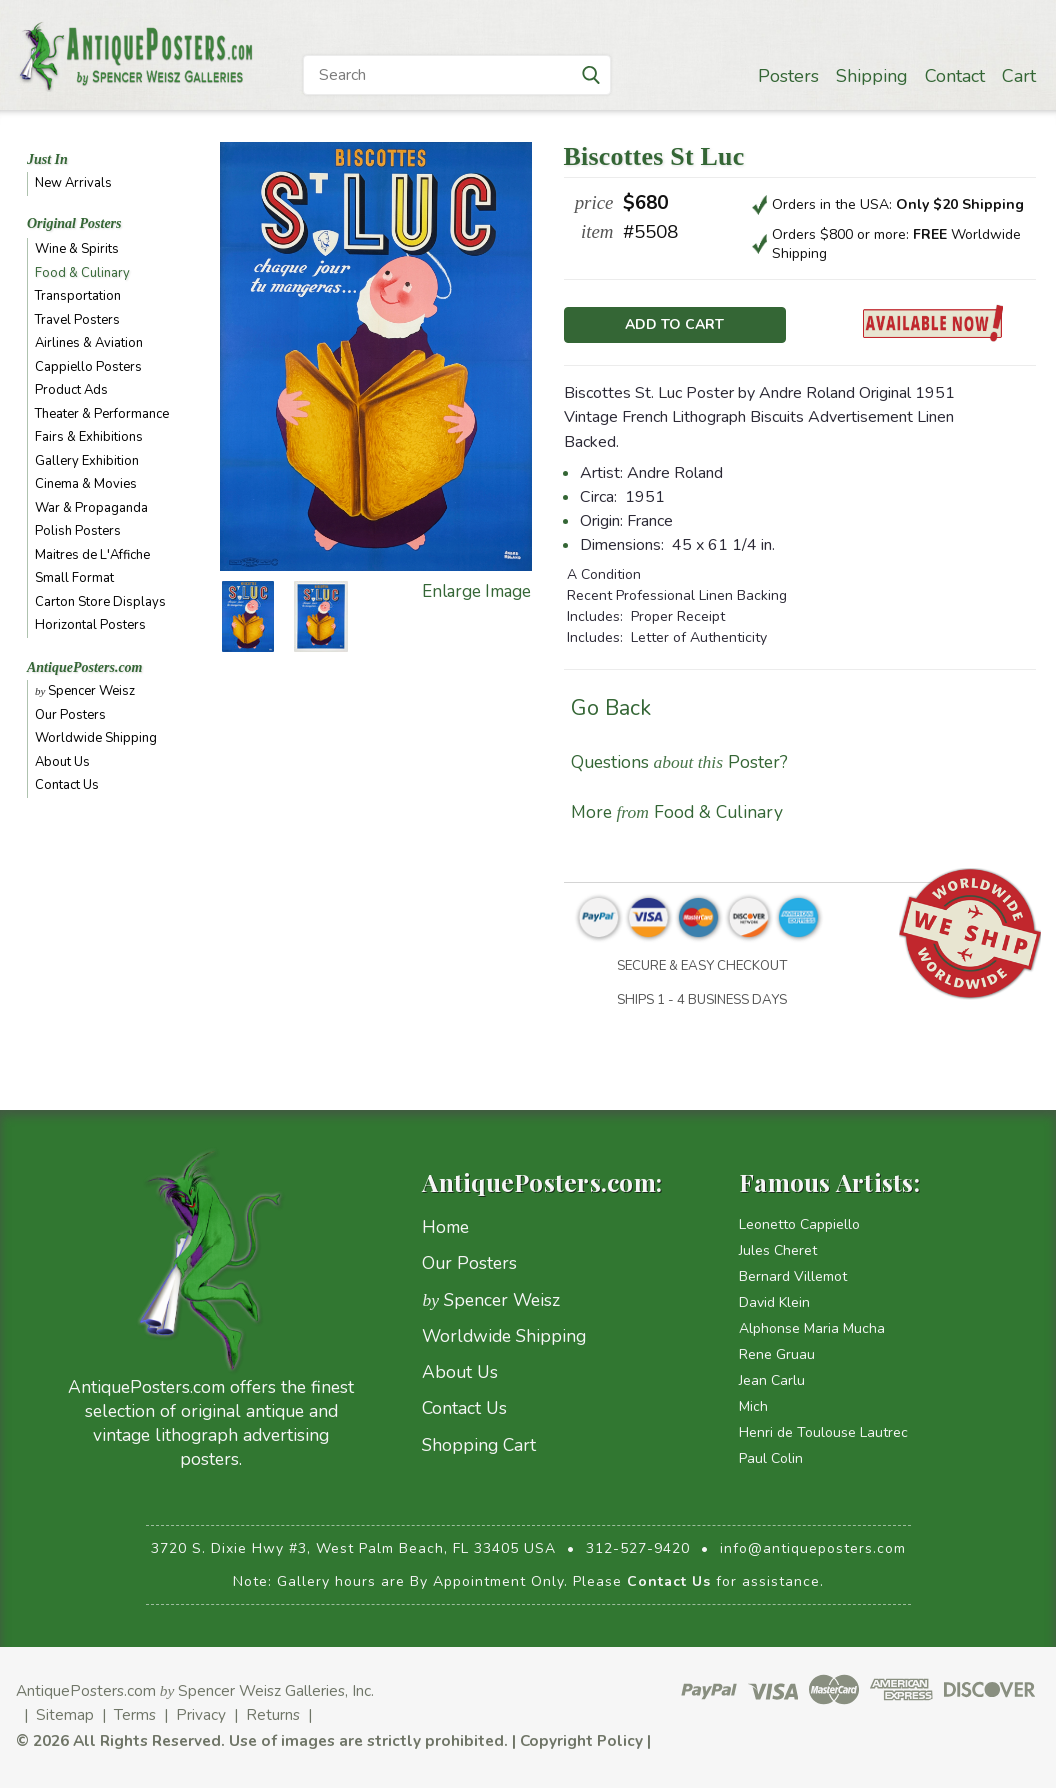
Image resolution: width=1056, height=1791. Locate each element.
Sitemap (65, 1718)
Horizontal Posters (90, 625)
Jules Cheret (778, 1254)
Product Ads (71, 390)
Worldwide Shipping (96, 738)
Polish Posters (78, 531)
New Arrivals (73, 183)
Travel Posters (77, 320)
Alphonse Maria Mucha (812, 1332)
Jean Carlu (772, 1384)
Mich (753, 1410)
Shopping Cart (479, 1448)
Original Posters (74, 223)
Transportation (78, 296)
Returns (273, 1718)
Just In (47, 159)
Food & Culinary (82, 273)
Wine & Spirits (77, 249)
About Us (62, 762)
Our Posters (70, 715)
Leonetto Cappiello (799, 1228)
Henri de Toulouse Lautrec (823, 1436)
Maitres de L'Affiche (92, 555)
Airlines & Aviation (89, 343)
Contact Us (67, 785)
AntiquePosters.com (85, 667)
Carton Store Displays (100, 602)
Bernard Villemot (793, 1280)
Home (445, 1231)
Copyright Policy (581, 1744)
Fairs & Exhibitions (89, 437)
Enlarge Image (476, 591)
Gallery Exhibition (87, 461)
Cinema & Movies (86, 484)
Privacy (201, 1718)
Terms (135, 1718)
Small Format (74, 578)
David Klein (774, 1306)
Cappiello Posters (88, 367)
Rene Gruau (777, 1358)
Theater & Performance (102, 414)
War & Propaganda (91, 508)
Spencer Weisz (85, 691)
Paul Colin (771, 1462)
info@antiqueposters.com (813, 1552)
